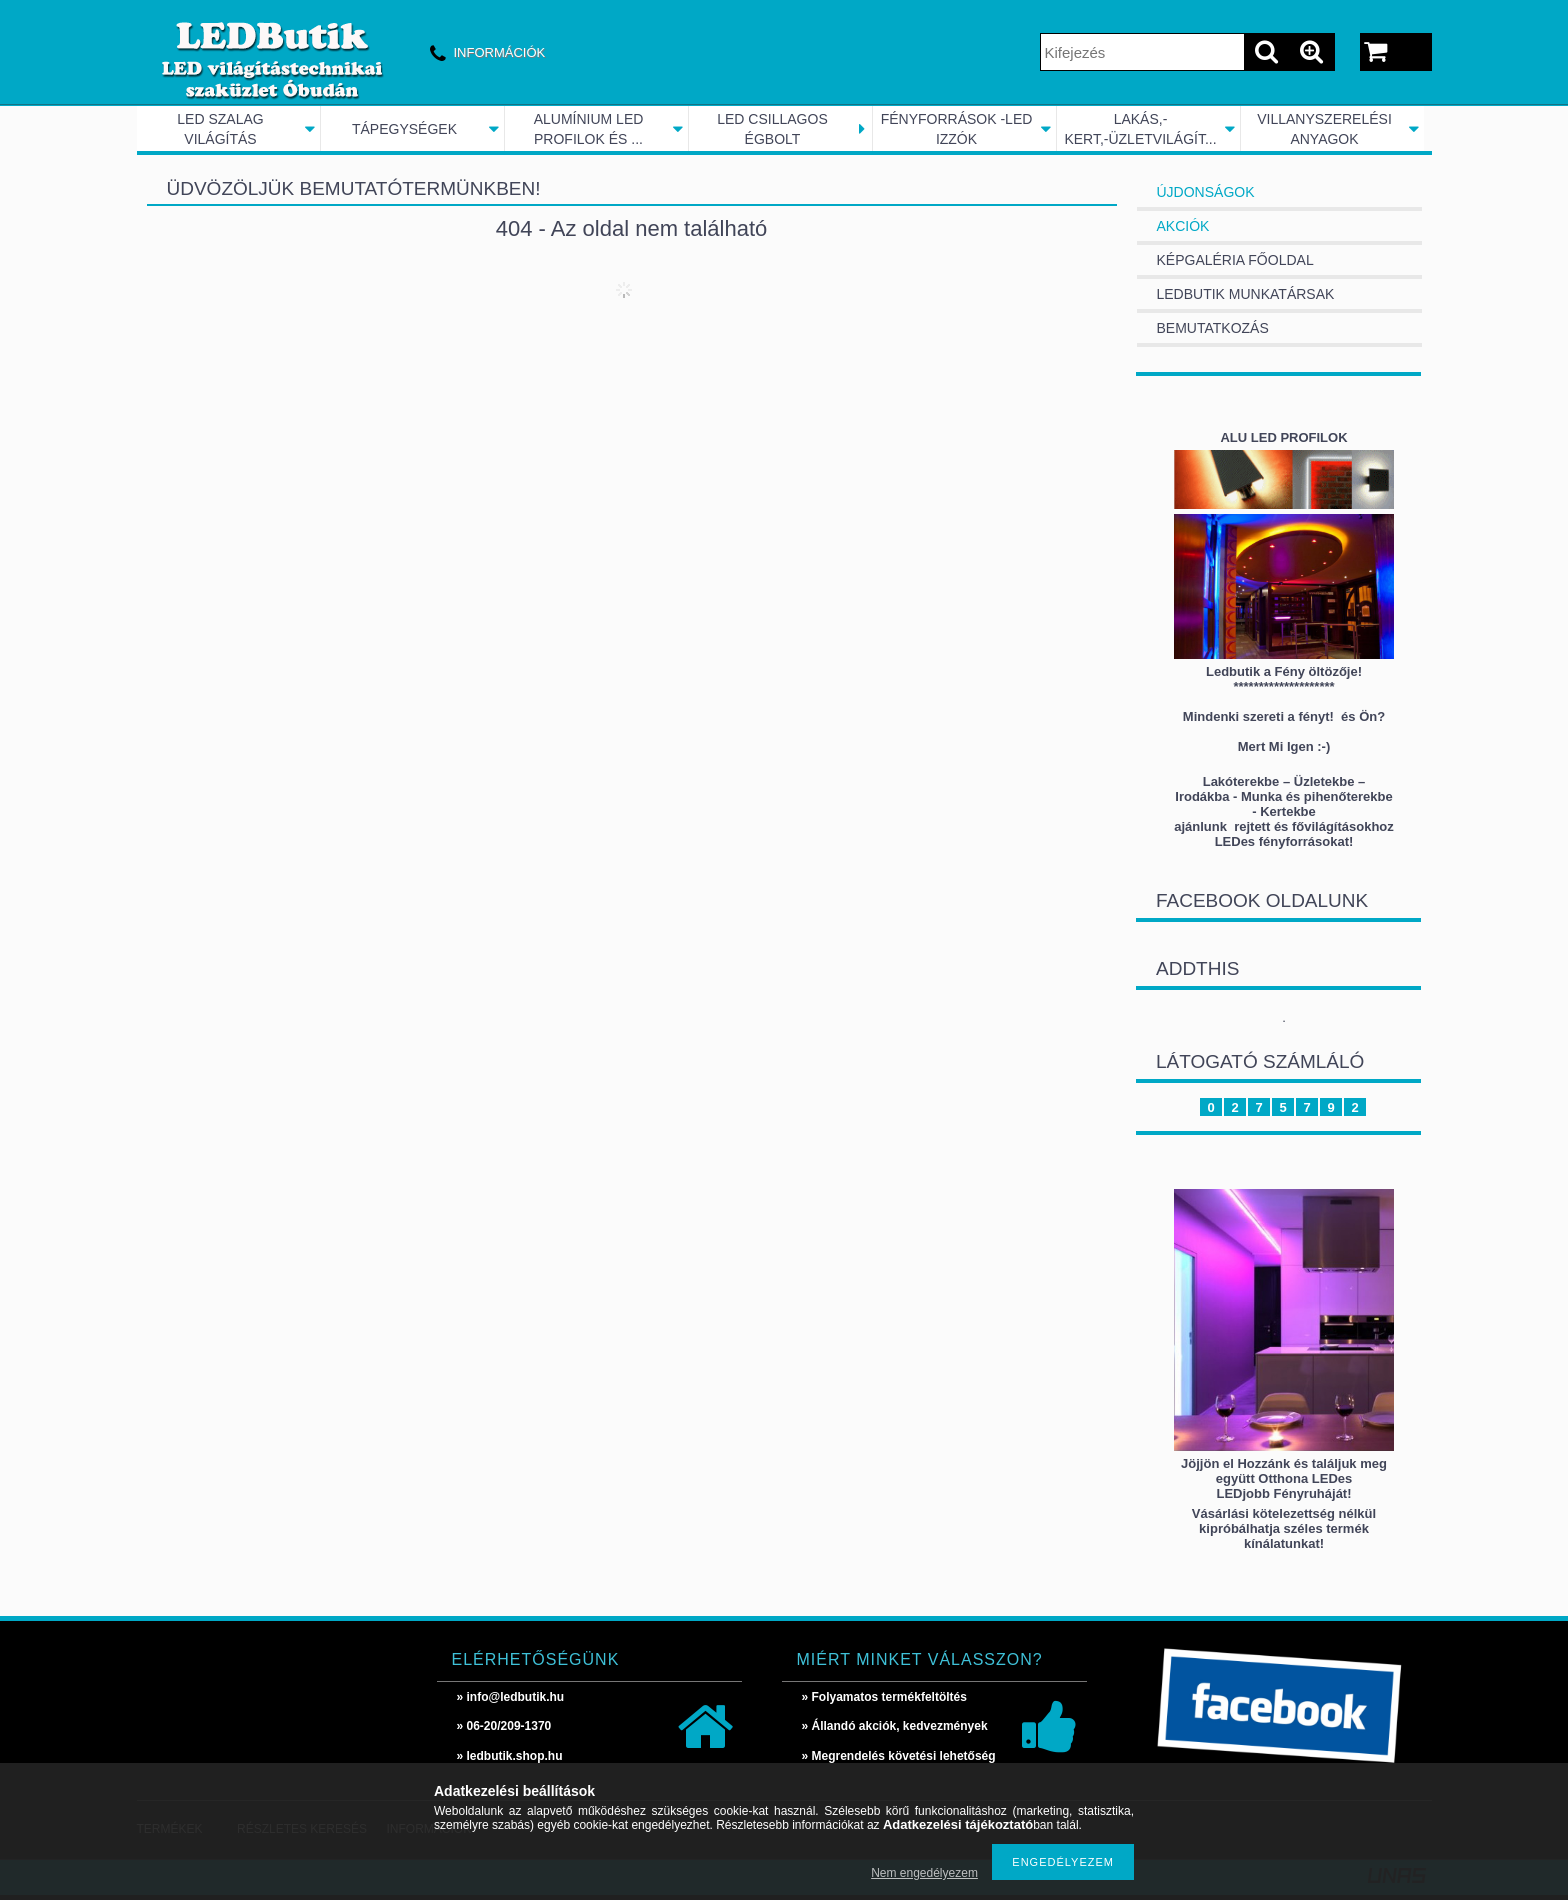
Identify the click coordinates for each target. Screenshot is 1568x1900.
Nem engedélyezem (924, 1873)
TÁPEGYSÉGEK (404, 129)
